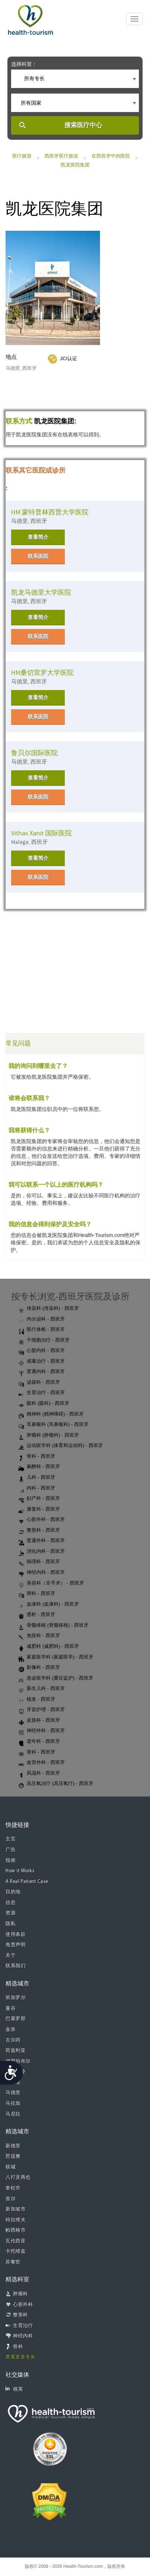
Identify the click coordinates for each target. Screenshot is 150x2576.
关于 (11, 1955)
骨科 (18, 2347)
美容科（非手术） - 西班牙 (51, 1583)
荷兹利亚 (16, 2050)
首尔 (11, 2199)
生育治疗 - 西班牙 (42, 1393)
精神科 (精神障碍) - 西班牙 (51, 1414)
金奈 (11, 2029)
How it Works (20, 1871)
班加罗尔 (16, 1997)
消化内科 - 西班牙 (42, 1551)
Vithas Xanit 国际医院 (41, 833)
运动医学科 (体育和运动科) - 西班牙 (61, 1446)
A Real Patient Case (27, 1881)
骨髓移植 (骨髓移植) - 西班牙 (54, 1625)
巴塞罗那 (16, 2018)
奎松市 (13, 2188)
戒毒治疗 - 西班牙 (42, 1361)
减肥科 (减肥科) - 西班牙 (49, 1646)
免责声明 (16, 1945)
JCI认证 (68, 358)
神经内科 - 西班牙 (42, 1572)
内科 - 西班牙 (37, 1488)
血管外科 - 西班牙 (42, 1762)
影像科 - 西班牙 (39, 1667)
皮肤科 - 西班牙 (39, 1720)
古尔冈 (13, 2040)
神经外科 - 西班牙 (42, 1731)
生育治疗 (23, 2325)
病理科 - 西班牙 (39, 1562)
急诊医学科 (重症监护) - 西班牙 (56, 1678)
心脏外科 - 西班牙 (42, 1520)
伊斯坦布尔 (18, 2061)
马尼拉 (13, 2114)
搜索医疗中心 (83, 125)
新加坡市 (16, 2209)
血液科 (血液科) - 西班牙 (49, 1604)
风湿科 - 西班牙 (39, 1773)
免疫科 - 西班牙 (39, 1636)
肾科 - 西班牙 (37, 1752)
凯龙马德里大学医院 (41, 592)
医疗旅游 (21, 156)
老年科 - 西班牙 (39, 1741)
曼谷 (11, 2008)
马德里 (13, 2092)
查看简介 (38, 537)
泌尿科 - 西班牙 (39, 1382)
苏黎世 (13, 2262)
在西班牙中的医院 (110, 156)
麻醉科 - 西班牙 (39, 1467)
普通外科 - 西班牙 (42, 1541)
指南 (11, 1860)
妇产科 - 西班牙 (39, 1498)
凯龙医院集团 (75, 165)
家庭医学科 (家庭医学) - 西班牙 (56, 1657)
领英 (14, 2389)
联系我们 (16, 1966)
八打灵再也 (18, 2177)
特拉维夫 (16, 2220)
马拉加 (13, 2103)
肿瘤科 (20, 2294)
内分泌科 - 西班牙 (42, 1319)
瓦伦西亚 (16, 2241)
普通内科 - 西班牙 (42, 1372)
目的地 (13, 1892)
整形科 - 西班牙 (39, 1530)
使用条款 (16, 1934)
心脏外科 (23, 2304)
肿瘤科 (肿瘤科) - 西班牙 (49, 1435)
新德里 (13, 2146)
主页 (11, 1839)
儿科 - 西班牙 (37, 1477)
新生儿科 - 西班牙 (42, 1689)
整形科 (20, 2315)
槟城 (11, 2167)
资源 (11, 1913)
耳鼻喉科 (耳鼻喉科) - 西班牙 (54, 1424)
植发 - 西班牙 (37, 1699)
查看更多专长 (21, 2357)
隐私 (11, 1923)
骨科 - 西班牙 (37, 1456)
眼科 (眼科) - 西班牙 (44, 1403)
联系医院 (38, 556)
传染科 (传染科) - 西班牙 (49, 1308)
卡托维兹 (16, 2251)
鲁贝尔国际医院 (34, 753)
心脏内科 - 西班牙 (42, 1351)
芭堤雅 (13, 2156)
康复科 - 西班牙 (39, 1509)
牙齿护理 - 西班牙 (42, 1710)
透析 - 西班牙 (37, 1615)
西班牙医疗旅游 (61, 156)
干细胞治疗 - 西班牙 (44, 1340)
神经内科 (23, 2336)
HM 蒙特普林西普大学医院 (50, 512)
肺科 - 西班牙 (37, 1593)
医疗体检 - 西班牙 (42, 1329)
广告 (11, 1850)
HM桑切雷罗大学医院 (42, 673)
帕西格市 (16, 2230)
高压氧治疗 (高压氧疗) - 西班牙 (56, 1784)
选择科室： (24, 64)
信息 (11, 1902)
